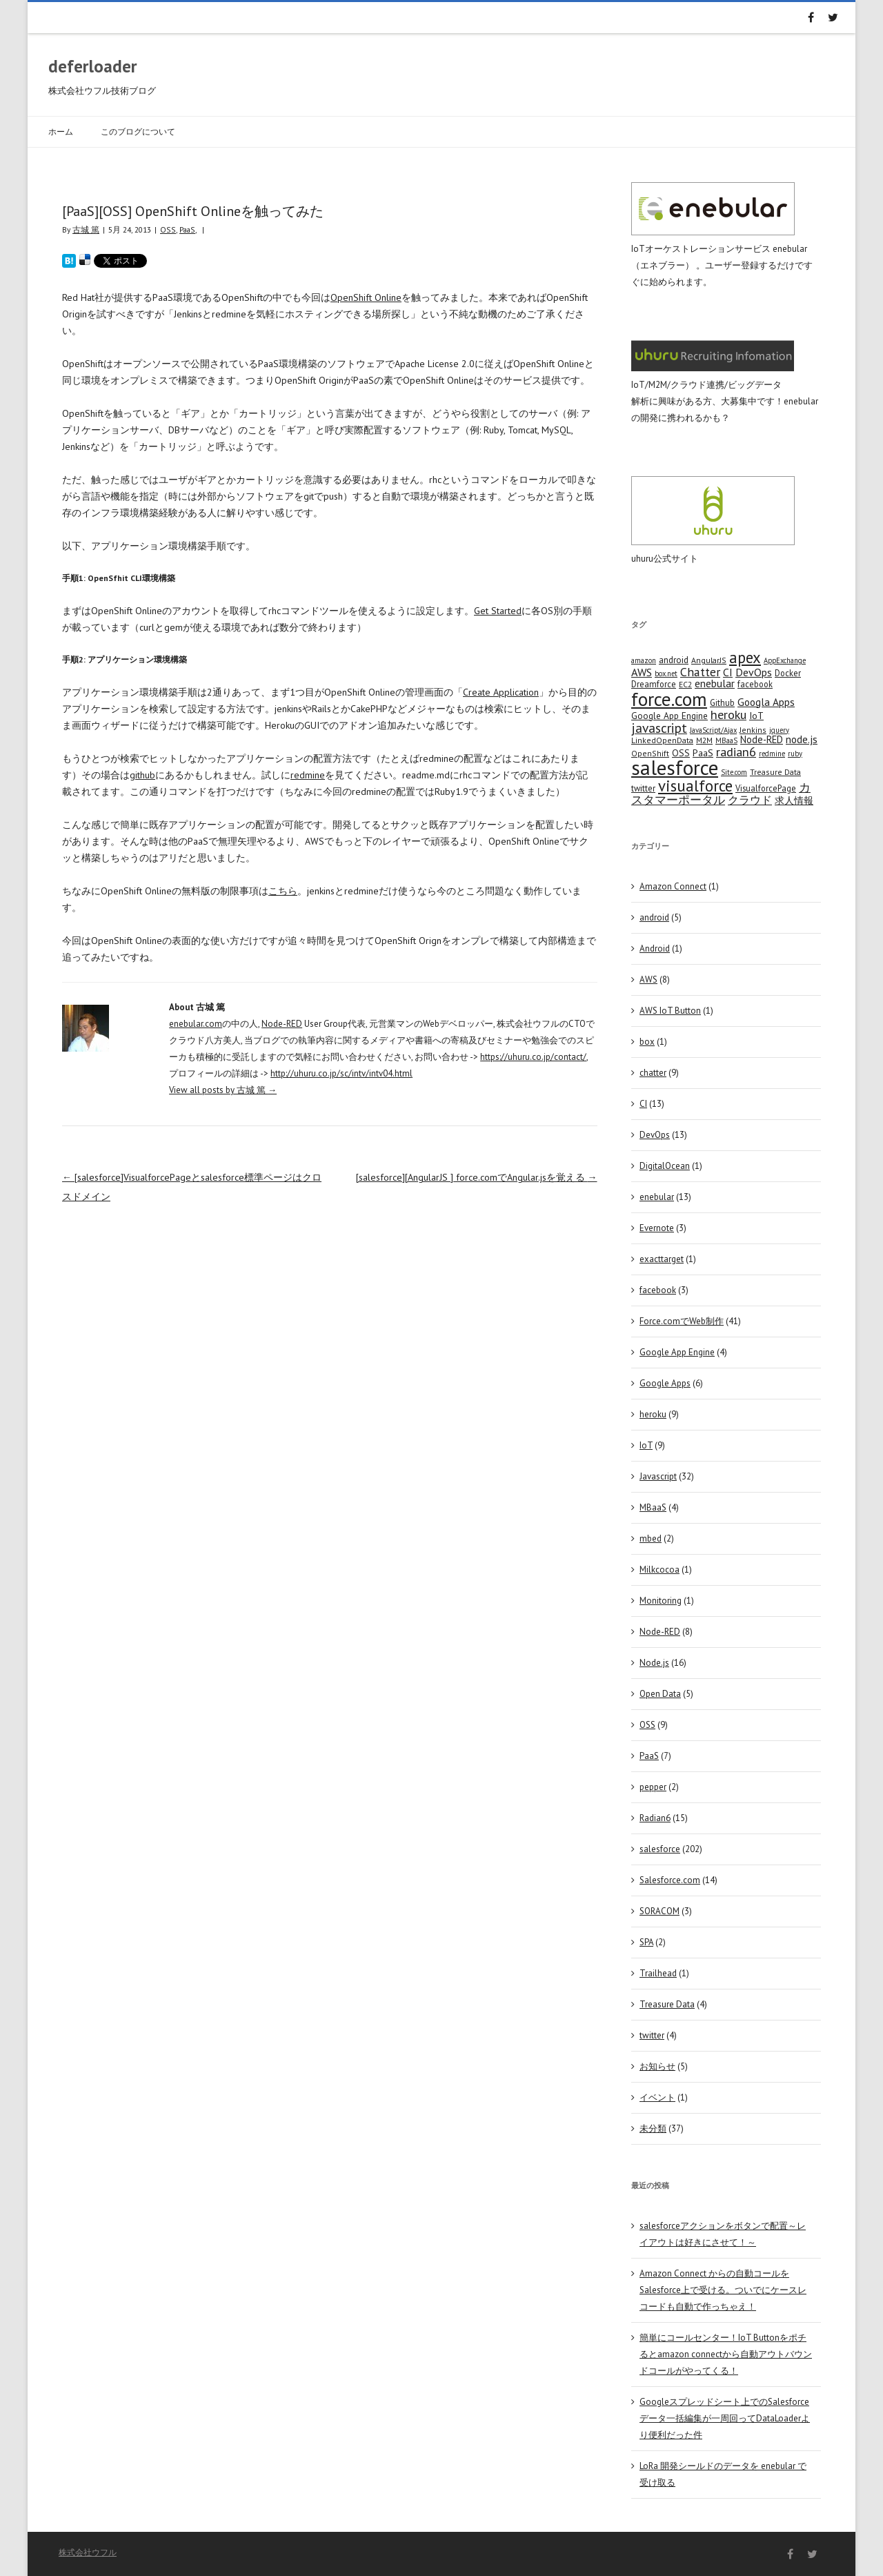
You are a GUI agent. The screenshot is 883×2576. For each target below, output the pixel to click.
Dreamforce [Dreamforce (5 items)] (653, 683)
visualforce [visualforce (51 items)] (695, 786)
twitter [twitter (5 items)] (643, 788)
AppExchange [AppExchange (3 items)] (785, 660)
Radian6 (655, 1818)
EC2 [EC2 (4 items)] (685, 684)
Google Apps (665, 1383)
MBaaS (652, 1507)
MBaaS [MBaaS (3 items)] (726, 740)
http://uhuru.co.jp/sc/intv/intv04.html (341, 1073)
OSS (168, 229)
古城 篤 (85, 229)
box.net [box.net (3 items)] (666, 673)
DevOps (654, 1135)
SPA (646, 1942)
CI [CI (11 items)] (728, 672)
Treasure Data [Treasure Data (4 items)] (775, 772)
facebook (657, 1290)
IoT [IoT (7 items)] (756, 715)
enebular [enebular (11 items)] (715, 683)
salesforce (659, 1849)
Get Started (498, 610)
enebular (656, 1197)
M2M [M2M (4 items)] (704, 740)
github (142, 775)
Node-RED (281, 1024)
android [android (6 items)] (673, 659)
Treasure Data (667, 2004)
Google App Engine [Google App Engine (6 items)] (669, 715)
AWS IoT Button (670, 1010)
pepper (652, 1787)
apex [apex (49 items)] (745, 657)
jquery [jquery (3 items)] (779, 730)
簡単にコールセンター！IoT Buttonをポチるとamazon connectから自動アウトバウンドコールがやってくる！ (725, 2354)
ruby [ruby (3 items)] (795, 753)
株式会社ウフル (88, 2552)
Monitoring (660, 1600)
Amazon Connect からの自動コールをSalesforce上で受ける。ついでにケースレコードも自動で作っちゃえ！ (722, 2290)
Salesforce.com (669, 1880)
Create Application (501, 692)
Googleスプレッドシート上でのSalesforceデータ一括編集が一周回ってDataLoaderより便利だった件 (724, 2418)
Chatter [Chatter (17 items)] (700, 672)
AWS (648, 979)
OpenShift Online (365, 297)
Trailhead (658, 1973)
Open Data (660, 1694)
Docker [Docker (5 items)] (788, 672)
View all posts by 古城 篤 (223, 1090)
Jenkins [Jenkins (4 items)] (753, 730)
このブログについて (138, 131)
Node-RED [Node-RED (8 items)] (761, 739)
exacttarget (661, 1259)
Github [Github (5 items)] (722, 702)
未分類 (652, 2128)
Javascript (658, 1476)
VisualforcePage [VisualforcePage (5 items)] (765, 788)
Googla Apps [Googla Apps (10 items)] (766, 702)
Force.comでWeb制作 (681, 1321)
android (654, 917)
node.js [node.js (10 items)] (801, 739)
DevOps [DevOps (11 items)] (753, 672)
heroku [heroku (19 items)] (728, 714)
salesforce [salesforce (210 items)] (674, 767)
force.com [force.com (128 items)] (669, 699)
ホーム (60, 131)
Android (654, 948)
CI (643, 1104)
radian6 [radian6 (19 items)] (736, 751)
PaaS (187, 229)
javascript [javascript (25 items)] (659, 727)
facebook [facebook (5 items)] (755, 683)
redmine (307, 775)
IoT (646, 1445)
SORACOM (659, 1911)
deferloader (93, 66)
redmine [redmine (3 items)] (772, 753)
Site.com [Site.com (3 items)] (734, 772)
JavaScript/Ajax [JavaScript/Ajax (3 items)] (713, 730)
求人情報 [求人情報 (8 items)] (794, 800)
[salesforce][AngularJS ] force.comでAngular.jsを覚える (476, 1177)
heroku (652, 1414)
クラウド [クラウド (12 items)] (750, 800)
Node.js (654, 1663)
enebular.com (195, 1024)
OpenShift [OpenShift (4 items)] (650, 753)
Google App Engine (677, 1352)
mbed (650, 1538)
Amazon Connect (672, 886)
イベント (657, 2097)
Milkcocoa (659, 1569)
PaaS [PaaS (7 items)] (703, 753)
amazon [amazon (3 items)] (643, 660)
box (647, 1042)
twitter (651, 2035)
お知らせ (657, 2066)
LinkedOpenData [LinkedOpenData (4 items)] (662, 740)
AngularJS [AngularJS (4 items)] (708, 660)
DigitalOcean (664, 1166)
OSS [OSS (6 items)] (681, 753)
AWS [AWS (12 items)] (641, 672)
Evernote (656, 1228)
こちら (282, 891)
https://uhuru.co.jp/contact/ (533, 1057)
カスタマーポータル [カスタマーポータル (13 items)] (721, 793)
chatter (652, 1073)
